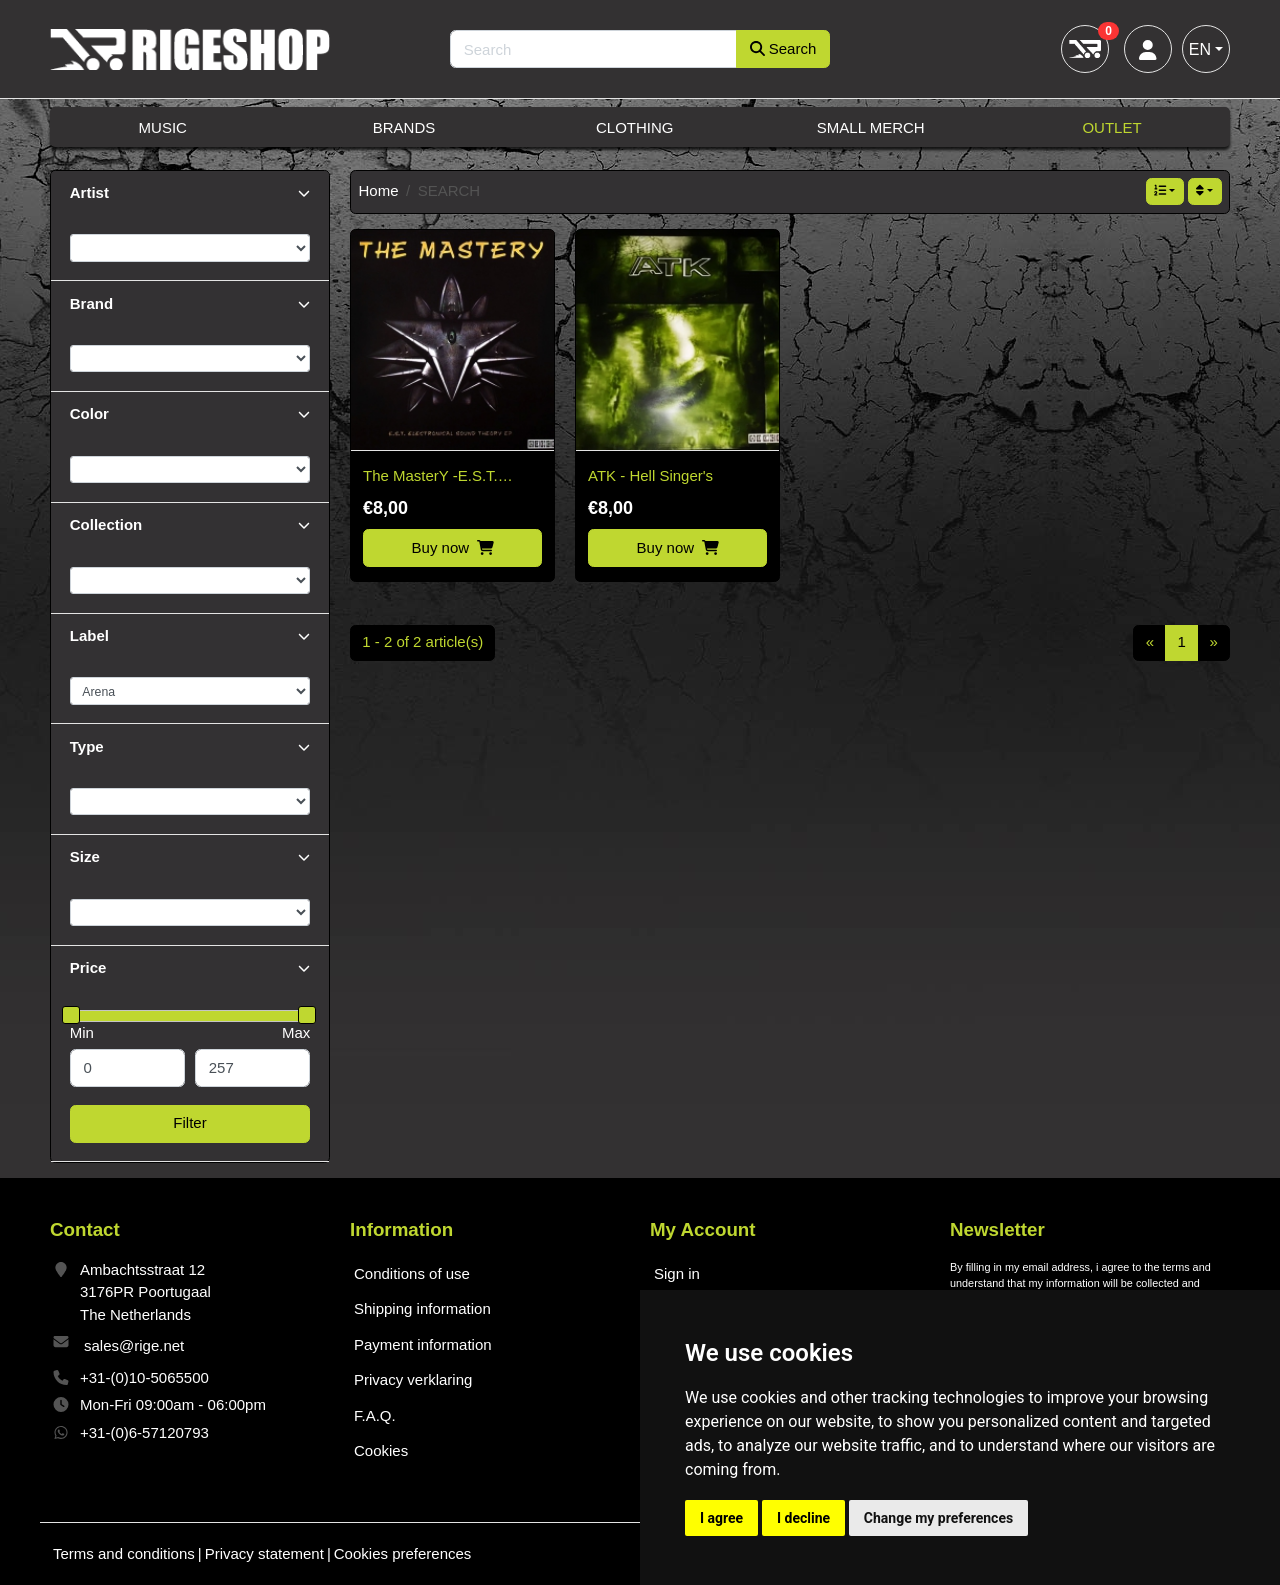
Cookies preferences (403, 1553)
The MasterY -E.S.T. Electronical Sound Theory (451, 477)
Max (296, 1032)
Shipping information (422, 1308)
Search (783, 48)
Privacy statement (264, 1553)
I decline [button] (803, 1518)
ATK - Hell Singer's (650, 475)
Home (379, 190)
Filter (189, 1122)
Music (163, 127)
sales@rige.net (134, 1345)
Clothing (635, 127)
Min (82, 1032)
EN (1200, 49)
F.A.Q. (375, 1415)
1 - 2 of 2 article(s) (422, 641)
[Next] (1213, 643)
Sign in (677, 1273)
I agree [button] (721, 1518)
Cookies (381, 1450)
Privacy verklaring (413, 1379)
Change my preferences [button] (938, 1518)
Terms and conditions (124, 1553)
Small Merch (871, 127)
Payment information (423, 1344)
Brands (404, 127)
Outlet (1111, 127)
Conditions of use (412, 1273)
